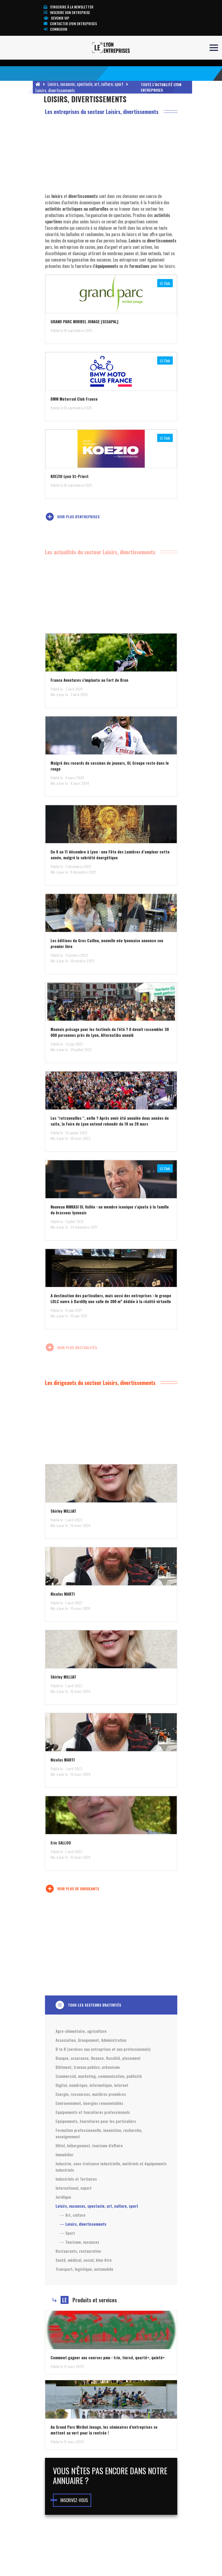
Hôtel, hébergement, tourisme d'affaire (89, 2145)
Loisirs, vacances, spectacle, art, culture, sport (85, 84)
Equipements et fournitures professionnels (93, 2112)
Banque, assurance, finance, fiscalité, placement (98, 2058)
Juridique (63, 2197)
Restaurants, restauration (78, 2251)
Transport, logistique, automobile (84, 2269)
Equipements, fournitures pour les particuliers (96, 2121)
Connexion (55, 29)
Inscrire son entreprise (67, 12)
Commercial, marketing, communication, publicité (99, 2076)
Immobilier (65, 2154)
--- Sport (67, 2233)
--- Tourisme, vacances (79, 2242)
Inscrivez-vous (74, 2500)
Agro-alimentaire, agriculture (81, 2031)
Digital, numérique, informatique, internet (92, 2085)
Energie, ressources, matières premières (91, 2094)
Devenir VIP (56, 18)
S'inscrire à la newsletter (68, 7)
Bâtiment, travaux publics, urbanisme (88, 2067)
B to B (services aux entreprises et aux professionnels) (103, 2049)
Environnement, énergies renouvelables (89, 2103)
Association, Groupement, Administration (91, 2040)
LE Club (165, 283)
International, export (74, 2188)
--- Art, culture (72, 2215)
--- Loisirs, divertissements (83, 2224)
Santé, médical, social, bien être (84, 2260)
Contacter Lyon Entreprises (70, 23)
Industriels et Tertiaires (76, 2179)
